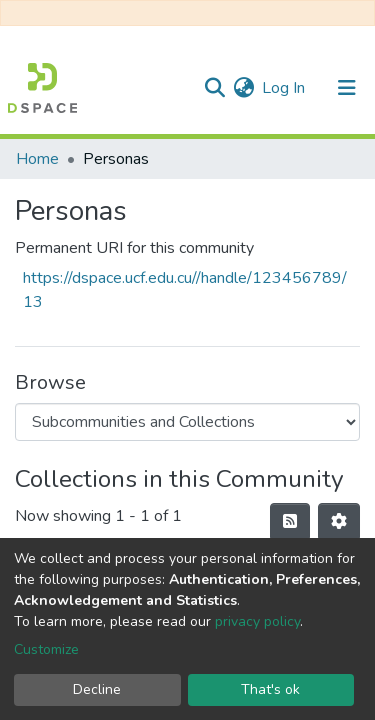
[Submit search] (214, 88)
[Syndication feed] (290, 522)
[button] (243, 88)
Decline (97, 689)
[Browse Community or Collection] (187, 422)
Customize (46, 649)
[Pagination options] (339, 522)
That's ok (270, 689)
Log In (284, 88)
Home (37, 159)
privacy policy (257, 621)
